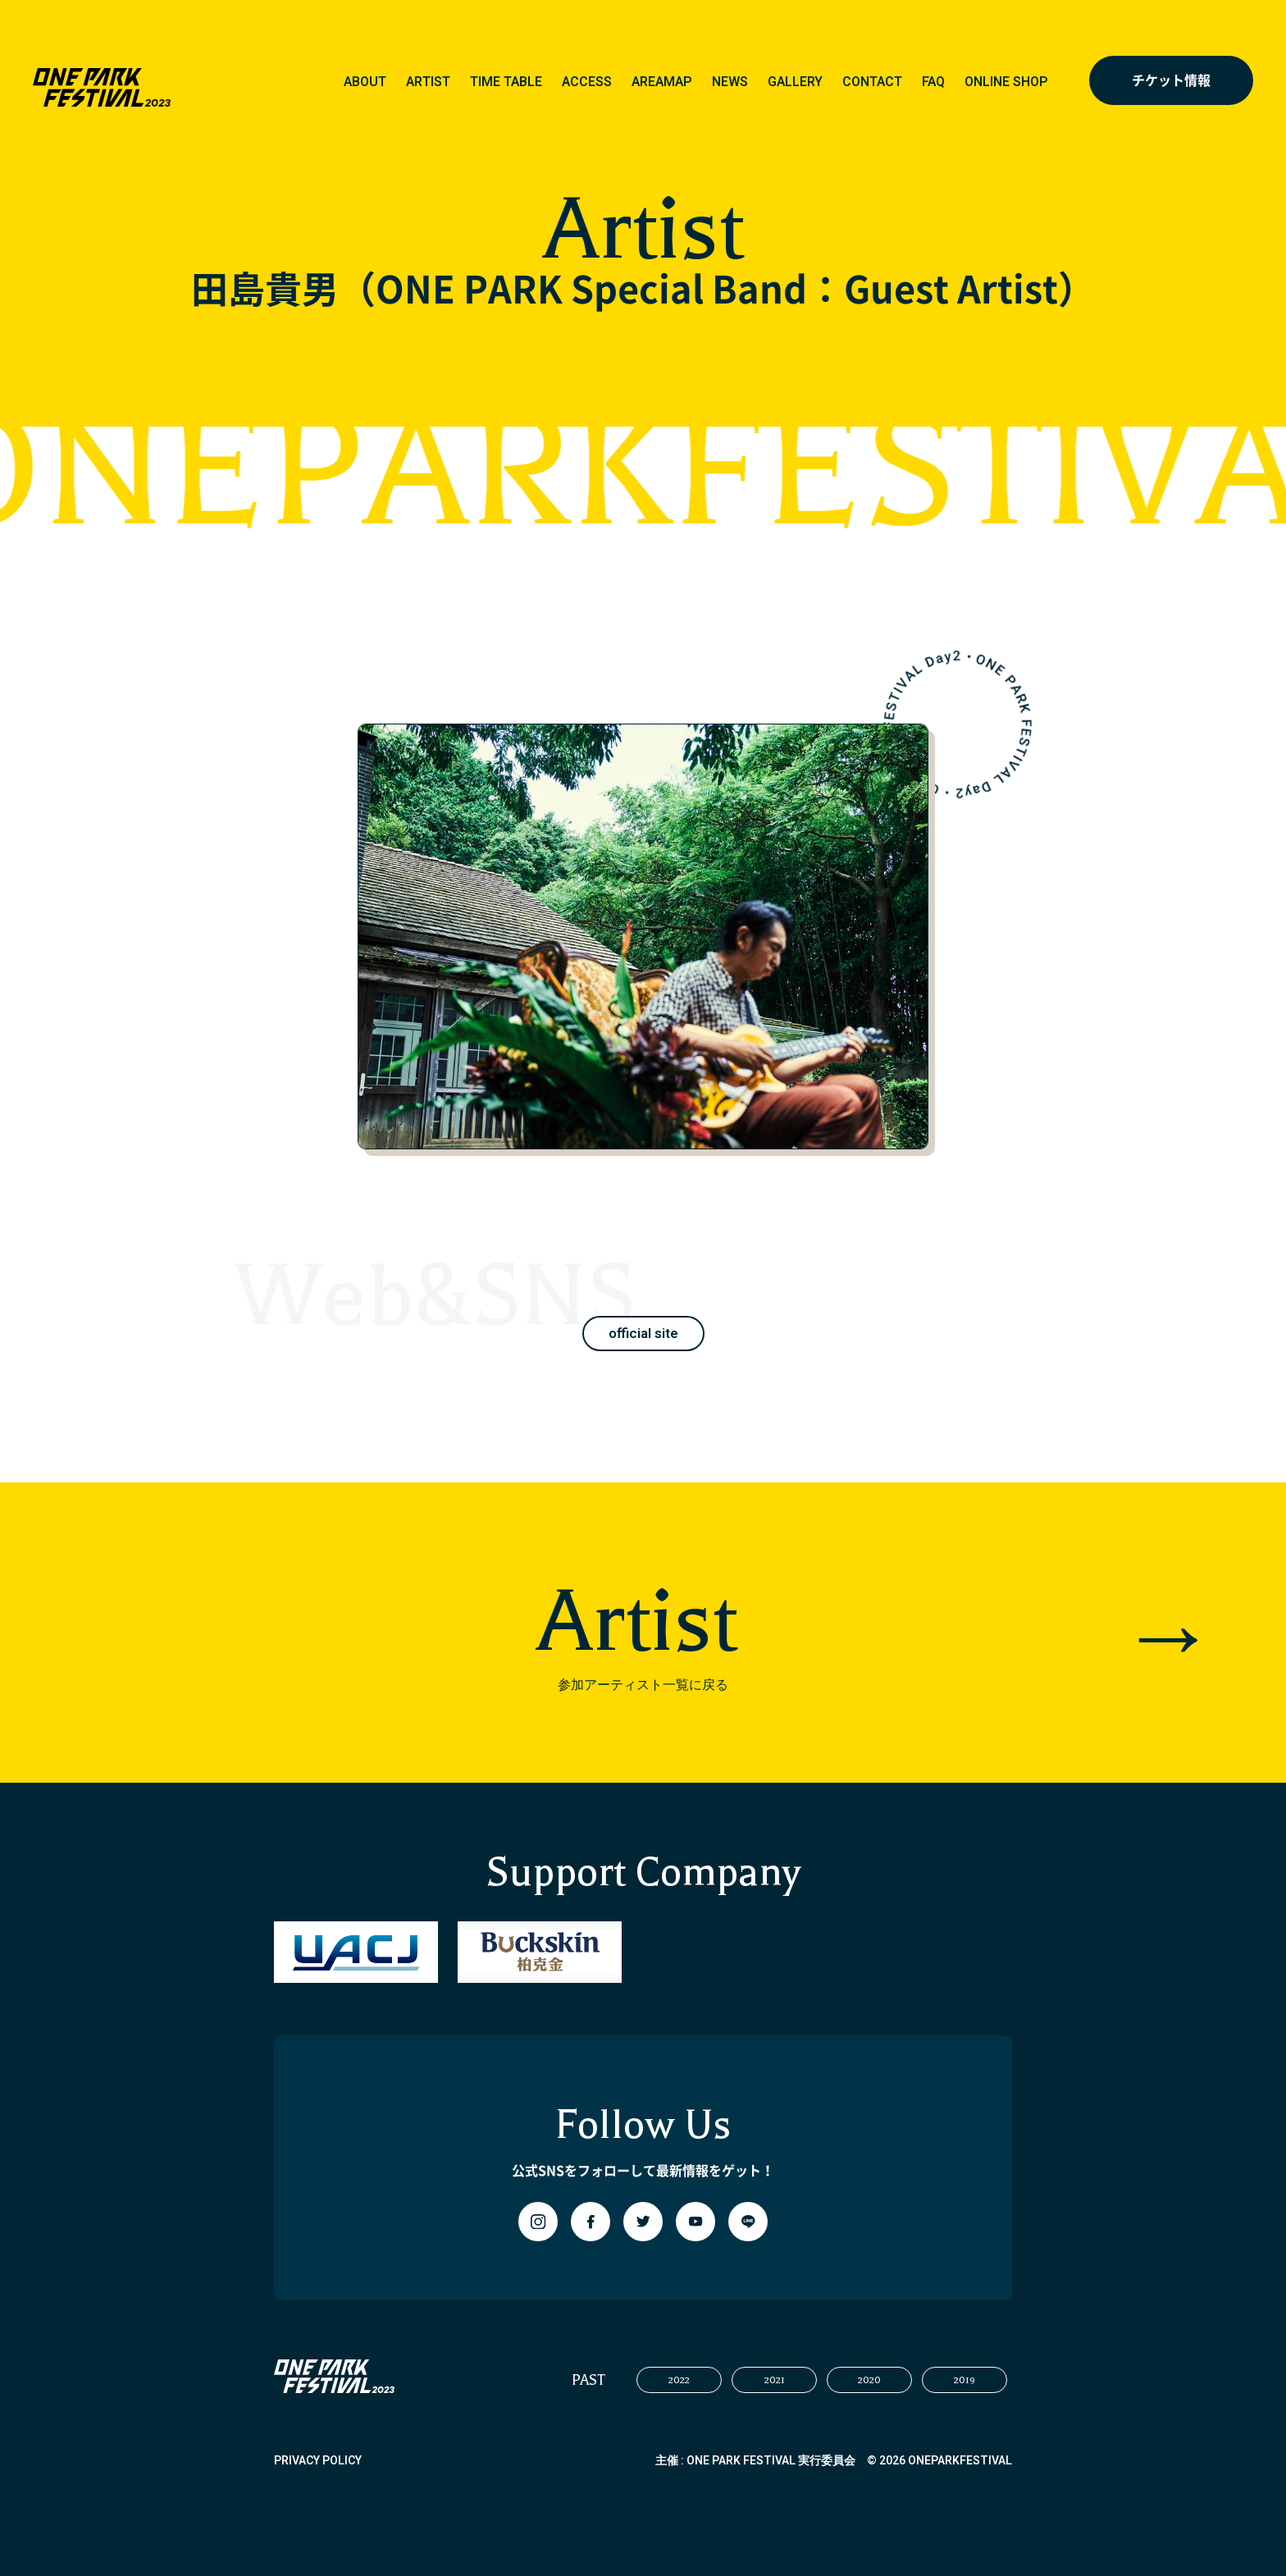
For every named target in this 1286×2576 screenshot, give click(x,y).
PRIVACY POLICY (318, 2460)
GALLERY (795, 82)
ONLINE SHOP (1006, 82)
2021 (774, 2380)
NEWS (730, 82)
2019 (964, 2380)
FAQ (933, 82)
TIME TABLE (506, 82)
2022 (679, 2380)
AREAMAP (662, 82)
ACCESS (587, 82)
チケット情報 (1171, 80)
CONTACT (872, 82)
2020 (869, 2380)
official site (643, 1333)
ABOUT (365, 82)
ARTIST (428, 82)
